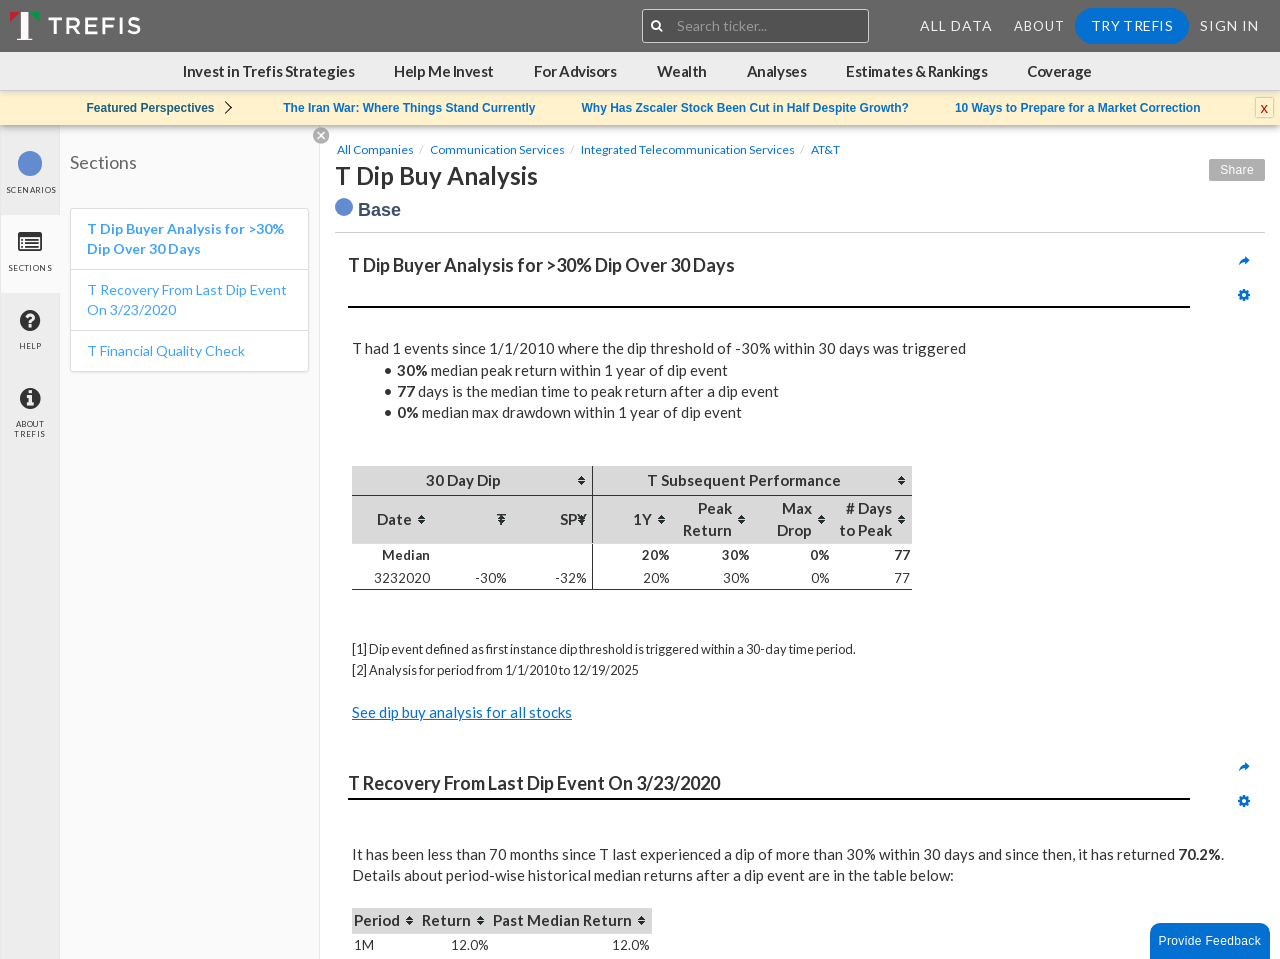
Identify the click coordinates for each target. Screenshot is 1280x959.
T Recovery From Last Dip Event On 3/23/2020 (187, 299)
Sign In (1229, 25)
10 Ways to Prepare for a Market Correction (1078, 108)
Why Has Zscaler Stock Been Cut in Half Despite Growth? (744, 108)
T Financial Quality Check (166, 350)
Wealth (682, 71)
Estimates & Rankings (916, 71)
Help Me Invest (444, 71)
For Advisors (575, 71)
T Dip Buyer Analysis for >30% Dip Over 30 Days (185, 238)
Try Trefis (1132, 25)
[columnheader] (472, 481)
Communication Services (497, 149)
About (1039, 26)
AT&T (825, 149)
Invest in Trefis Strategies (268, 71)
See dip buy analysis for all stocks (462, 712)
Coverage (1059, 71)
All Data (956, 25)
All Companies (375, 149)
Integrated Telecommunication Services (688, 149)
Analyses (776, 71)
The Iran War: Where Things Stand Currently (409, 108)
